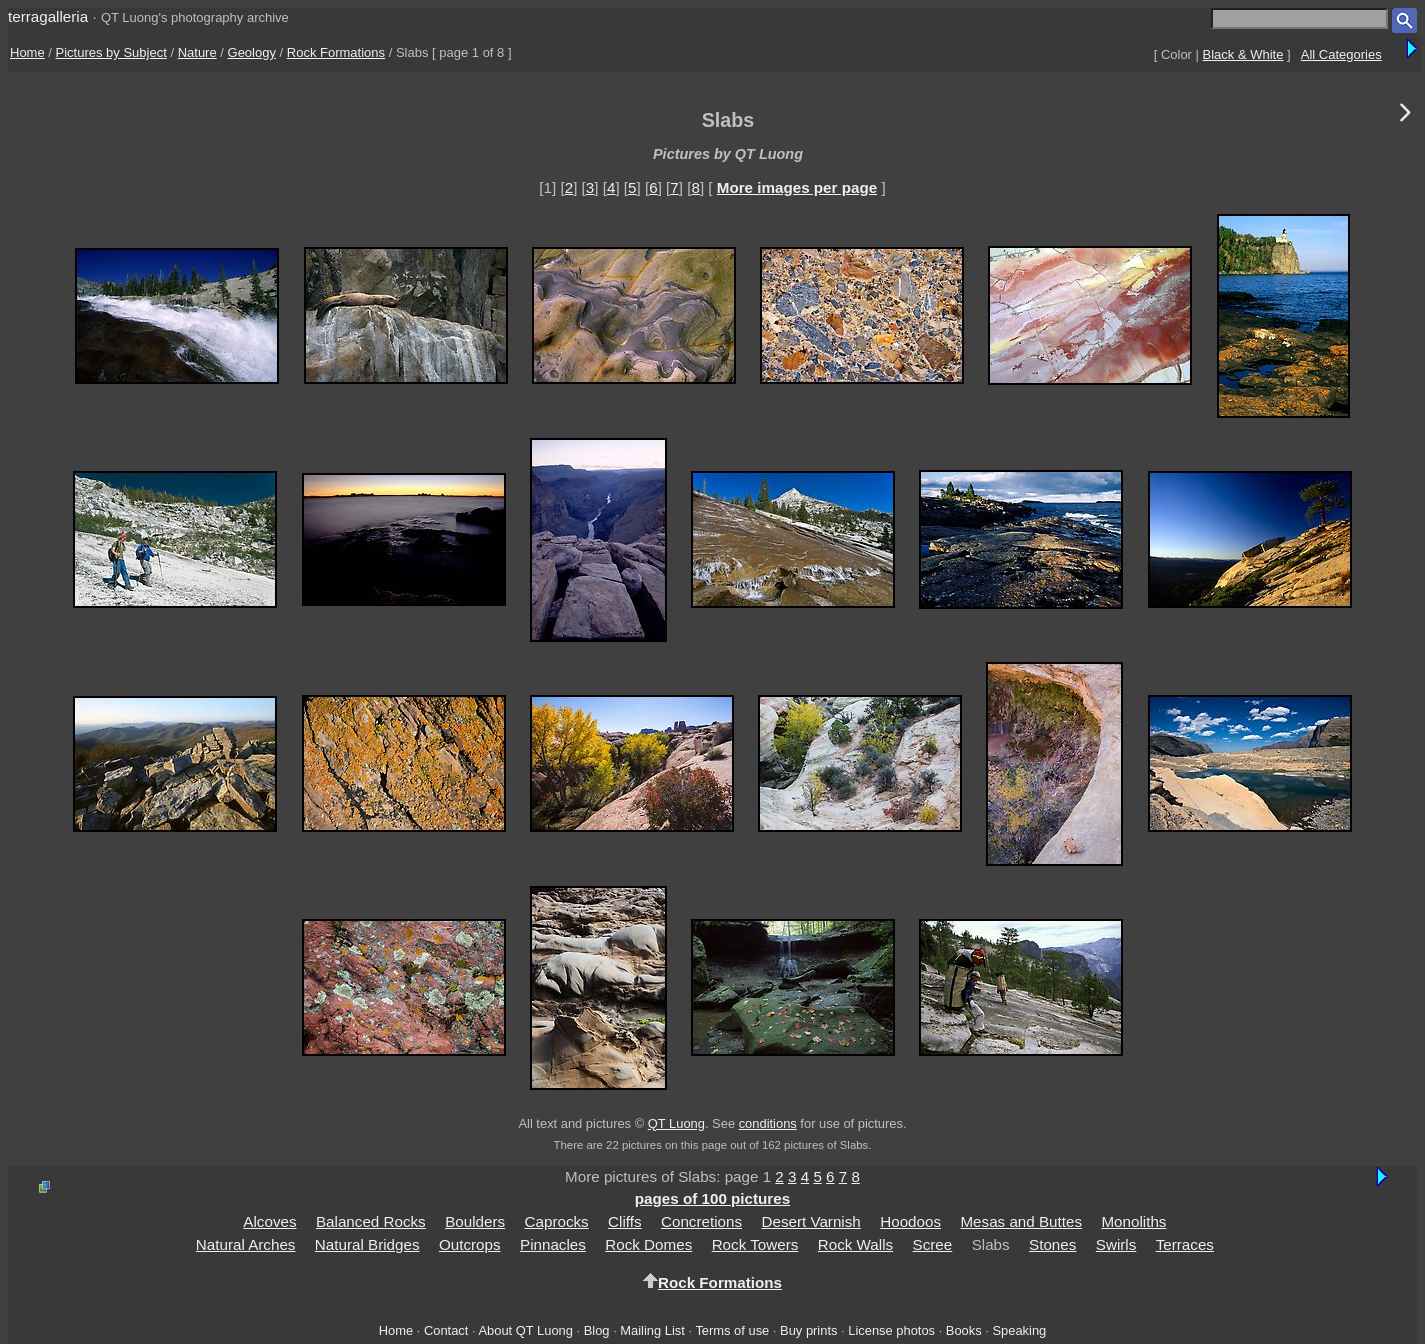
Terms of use (732, 1330)
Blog (597, 1330)
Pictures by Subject (111, 52)
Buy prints (808, 1330)
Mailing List (652, 1330)
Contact (446, 1330)
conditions (768, 1123)
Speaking (1019, 1330)
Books (964, 1330)
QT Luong (676, 1123)
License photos (891, 1330)
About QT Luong (525, 1330)
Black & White (1243, 54)
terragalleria (48, 16)
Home (27, 52)
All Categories (1341, 54)
